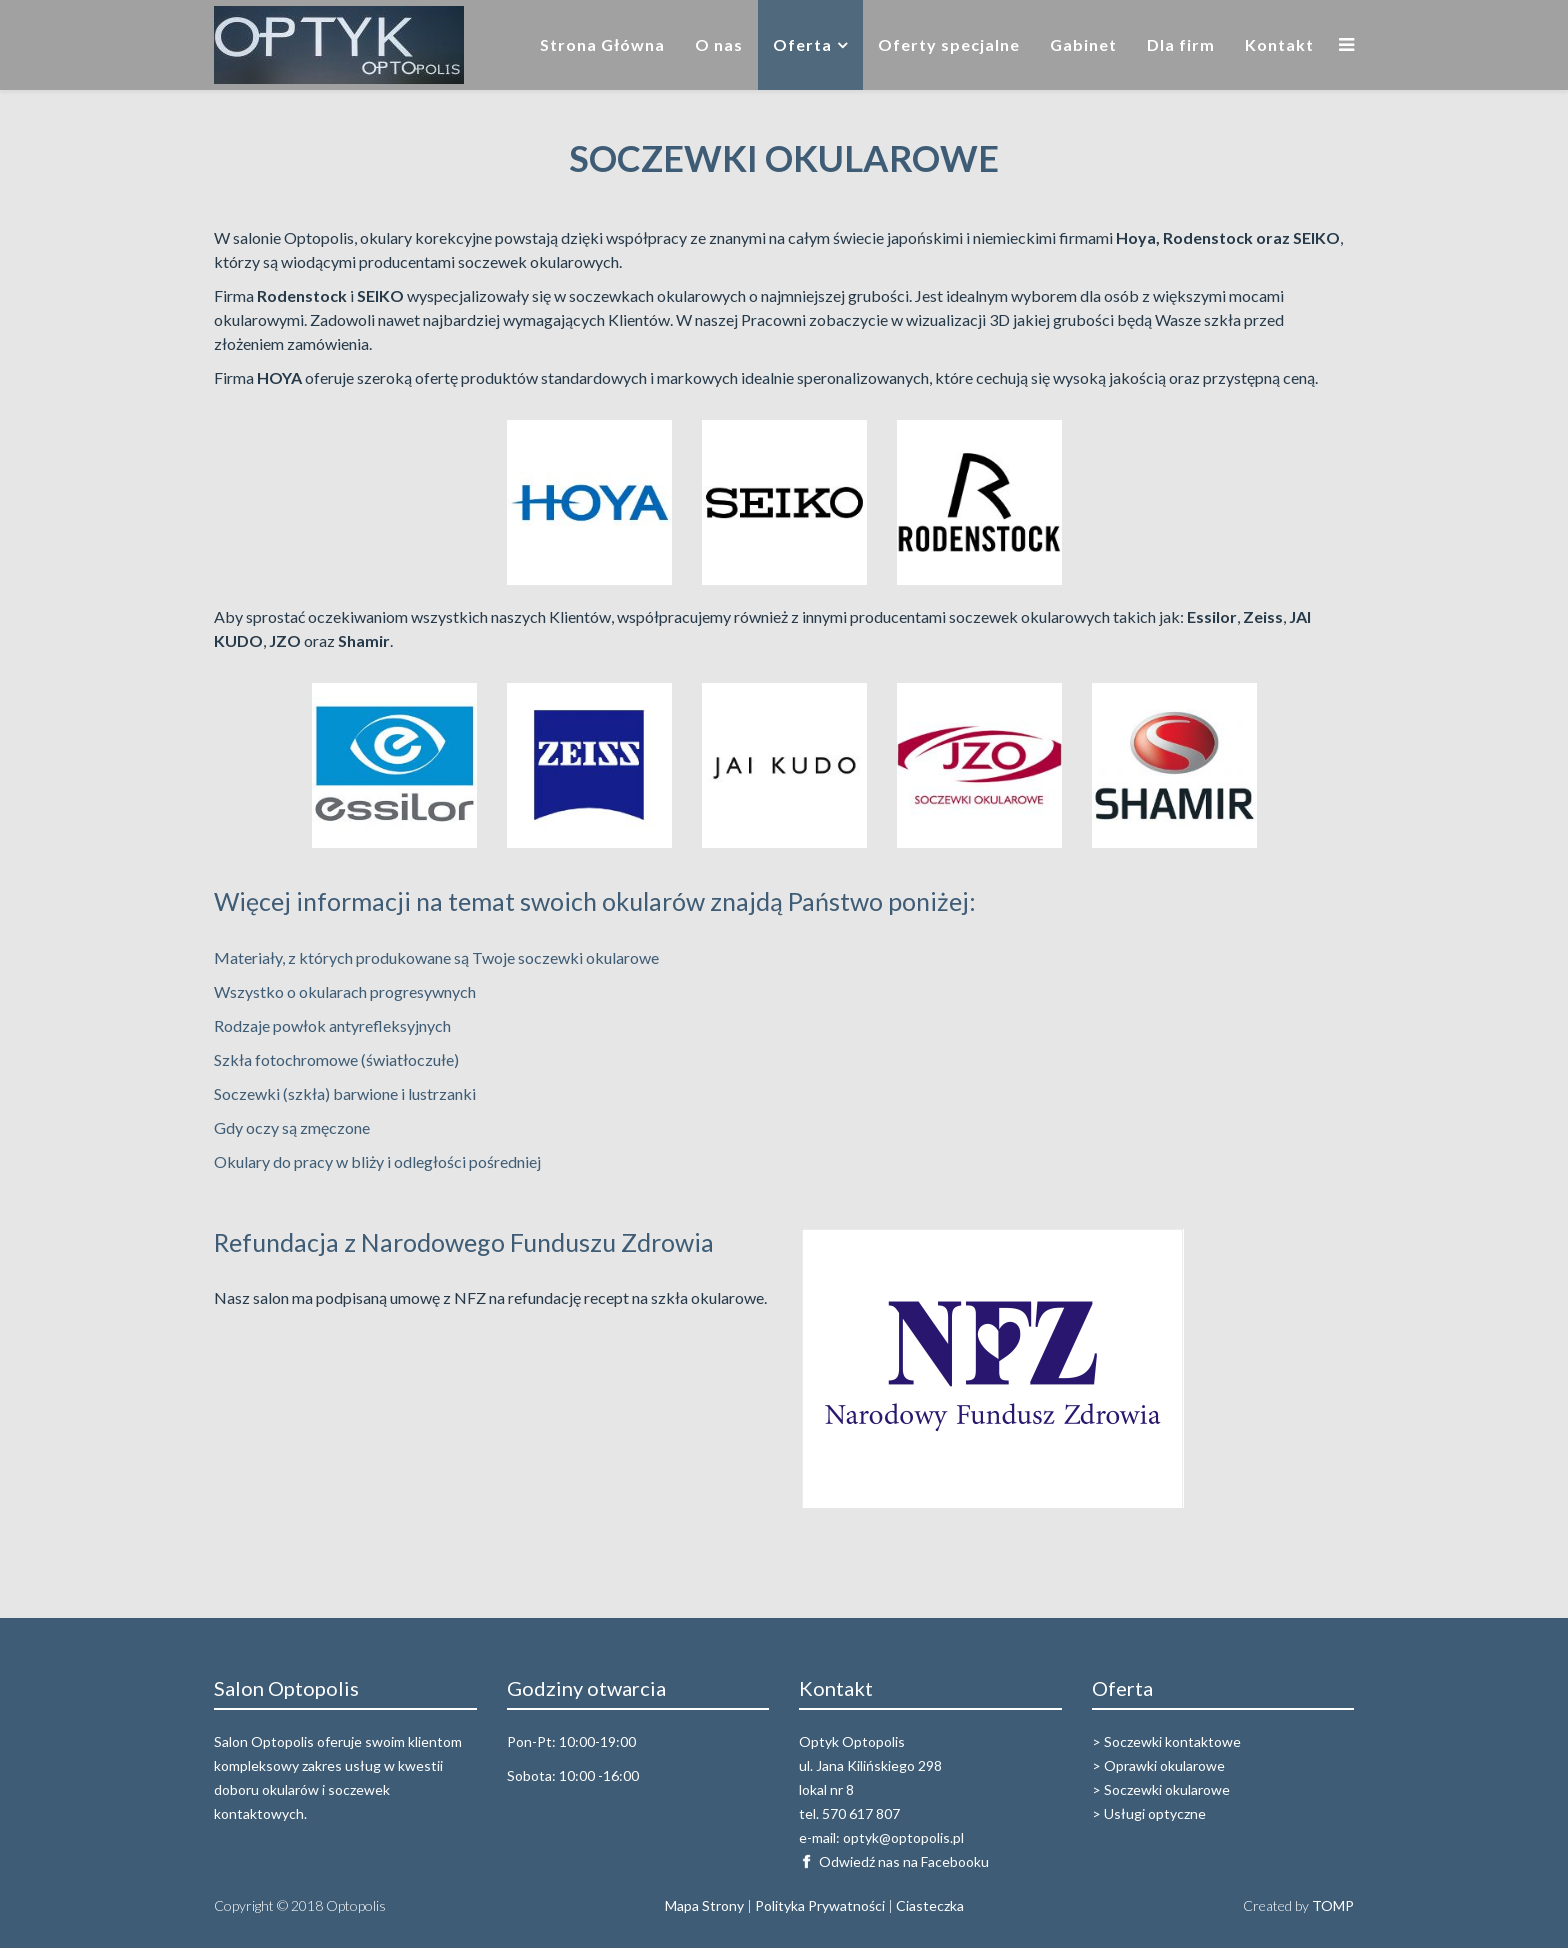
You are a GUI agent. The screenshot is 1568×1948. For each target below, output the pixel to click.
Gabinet (1083, 44)
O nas (719, 44)
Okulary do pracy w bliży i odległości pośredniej (377, 1161)
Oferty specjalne (949, 44)
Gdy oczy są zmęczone (292, 1127)
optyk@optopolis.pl (903, 1837)
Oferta (802, 44)
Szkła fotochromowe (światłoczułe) (336, 1059)
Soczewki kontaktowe (1172, 1741)
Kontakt (1279, 44)
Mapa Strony (704, 1905)
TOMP (1333, 1905)
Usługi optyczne (1155, 1813)
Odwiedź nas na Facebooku (904, 1861)
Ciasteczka (930, 1905)
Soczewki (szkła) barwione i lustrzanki (345, 1093)
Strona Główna (602, 44)
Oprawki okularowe (1164, 1765)
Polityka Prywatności (820, 1905)
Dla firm (1181, 44)
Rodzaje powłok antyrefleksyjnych (332, 1025)
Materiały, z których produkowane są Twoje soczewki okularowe (436, 957)
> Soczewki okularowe (1161, 1789)
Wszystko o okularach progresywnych (345, 991)
